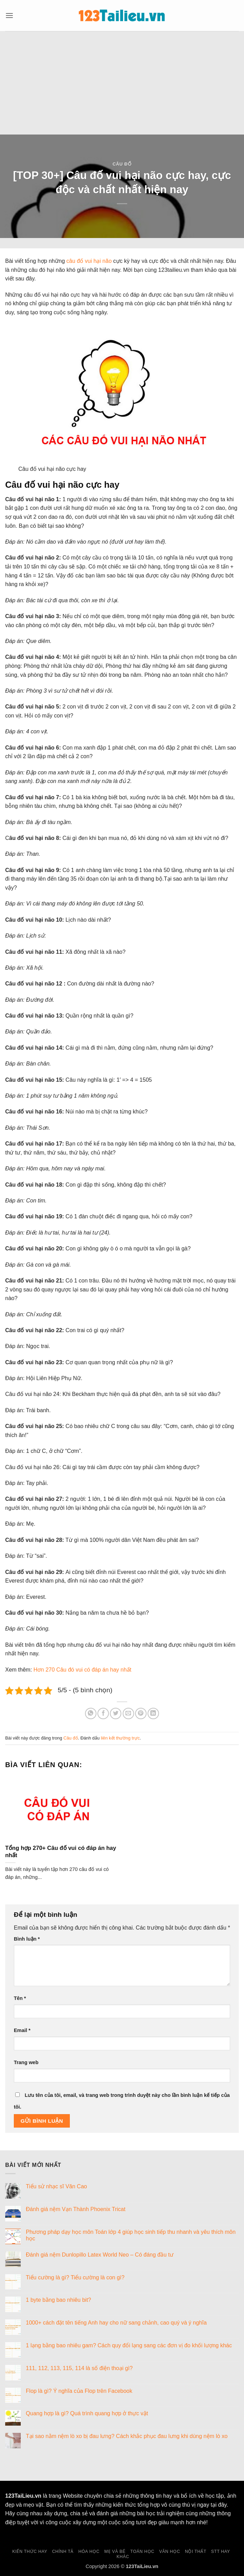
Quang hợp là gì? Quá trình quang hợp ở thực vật (87, 2413)
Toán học (142, 2551)
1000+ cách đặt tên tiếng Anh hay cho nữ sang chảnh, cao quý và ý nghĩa (116, 2323)
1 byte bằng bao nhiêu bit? (58, 2300)
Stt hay (220, 2551)
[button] (9, 15)
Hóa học (89, 2551)
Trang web (26, 2062)
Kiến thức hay (29, 2551)
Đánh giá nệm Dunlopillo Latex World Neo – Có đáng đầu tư (99, 2255)
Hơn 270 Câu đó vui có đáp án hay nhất (82, 1670)
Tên (20, 1998)
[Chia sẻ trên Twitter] (115, 1713)
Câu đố (122, 164)
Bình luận (27, 1939)
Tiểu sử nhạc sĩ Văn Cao (56, 2186)
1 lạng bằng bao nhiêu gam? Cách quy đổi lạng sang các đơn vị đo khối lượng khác (129, 2345)
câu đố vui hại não (89, 261)
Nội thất (195, 2551)
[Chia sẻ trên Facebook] (103, 1713)
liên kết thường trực (120, 1738)
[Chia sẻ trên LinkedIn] (153, 1713)
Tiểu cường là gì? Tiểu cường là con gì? (75, 2277)
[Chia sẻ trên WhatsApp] (90, 1713)
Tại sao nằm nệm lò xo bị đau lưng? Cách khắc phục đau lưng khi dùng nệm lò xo (127, 2436)
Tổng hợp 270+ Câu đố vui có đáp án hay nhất (60, 1852)
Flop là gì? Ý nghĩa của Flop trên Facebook (79, 2391)
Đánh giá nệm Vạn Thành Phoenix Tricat (75, 2209)
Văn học (169, 2551)
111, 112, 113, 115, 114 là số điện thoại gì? (79, 2368)
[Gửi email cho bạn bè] (128, 1713)
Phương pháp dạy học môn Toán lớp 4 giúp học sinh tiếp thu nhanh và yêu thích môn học (131, 2235)
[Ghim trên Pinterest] (141, 1713)
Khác (122, 2556)
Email (22, 2030)
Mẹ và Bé (115, 2551)
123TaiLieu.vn (23, 2496)
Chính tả (63, 2551)
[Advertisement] (122, 82)
